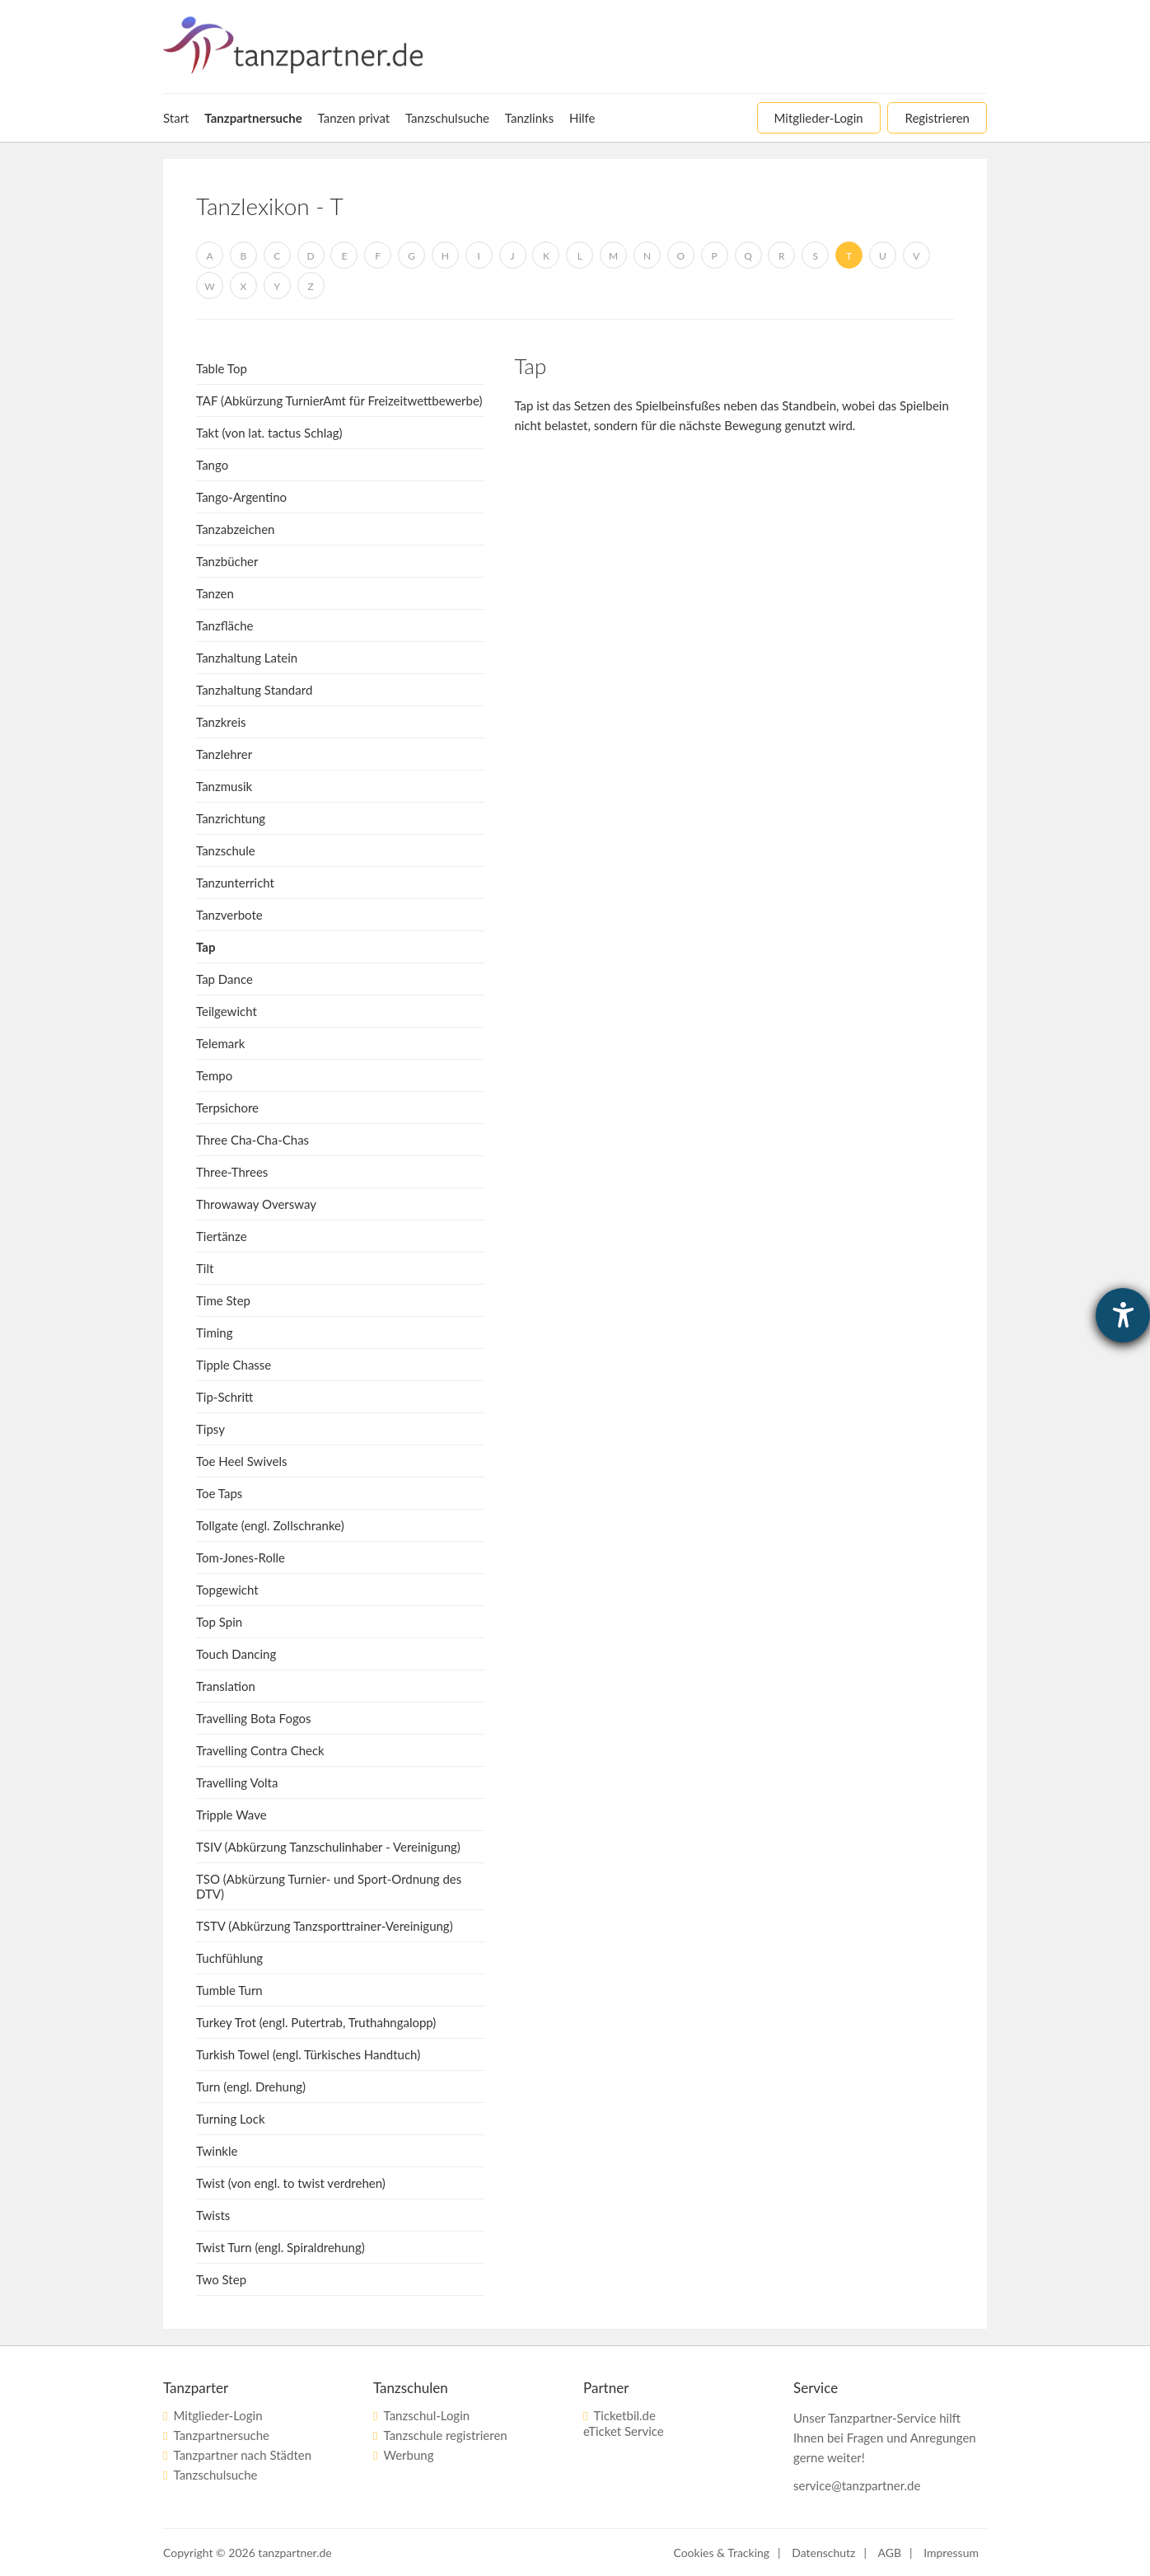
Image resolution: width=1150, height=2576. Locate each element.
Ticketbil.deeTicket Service (623, 2423)
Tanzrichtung (230, 818)
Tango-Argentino (241, 496)
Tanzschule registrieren (445, 2435)
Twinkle (216, 2150)
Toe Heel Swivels (241, 1461)
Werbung (408, 2454)
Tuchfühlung (229, 1958)
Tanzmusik (224, 786)
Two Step (221, 2279)
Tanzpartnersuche (221, 2435)
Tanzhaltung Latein (246, 657)
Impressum (951, 2553)
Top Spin (219, 1621)
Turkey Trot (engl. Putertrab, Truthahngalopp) (316, 2022)
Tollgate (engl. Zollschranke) (270, 1525)
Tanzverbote (229, 914)
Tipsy (210, 1428)
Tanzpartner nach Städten (242, 2454)
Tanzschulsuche (215, 2474)
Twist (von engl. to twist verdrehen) (291, 2183)
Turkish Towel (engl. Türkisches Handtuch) (308, 2054)
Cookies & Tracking (721, 2553)
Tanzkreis (221, 721)
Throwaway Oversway (256, 1204)
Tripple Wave (231, 1814)
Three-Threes (232, 1171)
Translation (225, 1686)
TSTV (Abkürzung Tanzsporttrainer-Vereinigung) (324, 1925)
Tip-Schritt (224, 1396)
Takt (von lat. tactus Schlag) (269, 432)
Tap (205, 946)
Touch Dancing (236, 1653)
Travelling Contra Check (260, 1750)
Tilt (204, 1268)
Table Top (221, 368)
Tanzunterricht (235, 882)
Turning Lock (230, 2118)
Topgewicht (227, 1589)
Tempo (214, 1075)
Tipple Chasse (233, 1364)
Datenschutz (823, 2553)
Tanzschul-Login (426, 2415)
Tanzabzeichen (235, 529)
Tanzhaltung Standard (254, 689)
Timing (214, 1332)
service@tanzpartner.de (856, 2485)
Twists (213, 2215)
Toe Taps (219, 1493)
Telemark (220, 1043)
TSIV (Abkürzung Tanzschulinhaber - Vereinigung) (328, 1846)
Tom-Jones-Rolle (240, 1557)
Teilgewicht (226, 1011)
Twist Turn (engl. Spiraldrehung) (280, 2247)
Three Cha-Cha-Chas (252, 1139)
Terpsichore (227, 1107)
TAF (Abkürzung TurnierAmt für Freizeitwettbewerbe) (339, 400)
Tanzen (215, 593)
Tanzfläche (225, 625)
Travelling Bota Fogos (253, 1718)
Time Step (223, 1300)
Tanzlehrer (224, 754)
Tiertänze (221, 1236)
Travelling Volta (237, 1782)
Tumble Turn (229, 1990)
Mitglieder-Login (217, 2415)
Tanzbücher (227, 561)
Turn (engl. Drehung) (251, 2086)
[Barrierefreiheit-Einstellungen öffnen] (1123, 1315)
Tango (212, 464)
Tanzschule (225, 850)
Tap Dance (224, 979)
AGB (890, 2553)
